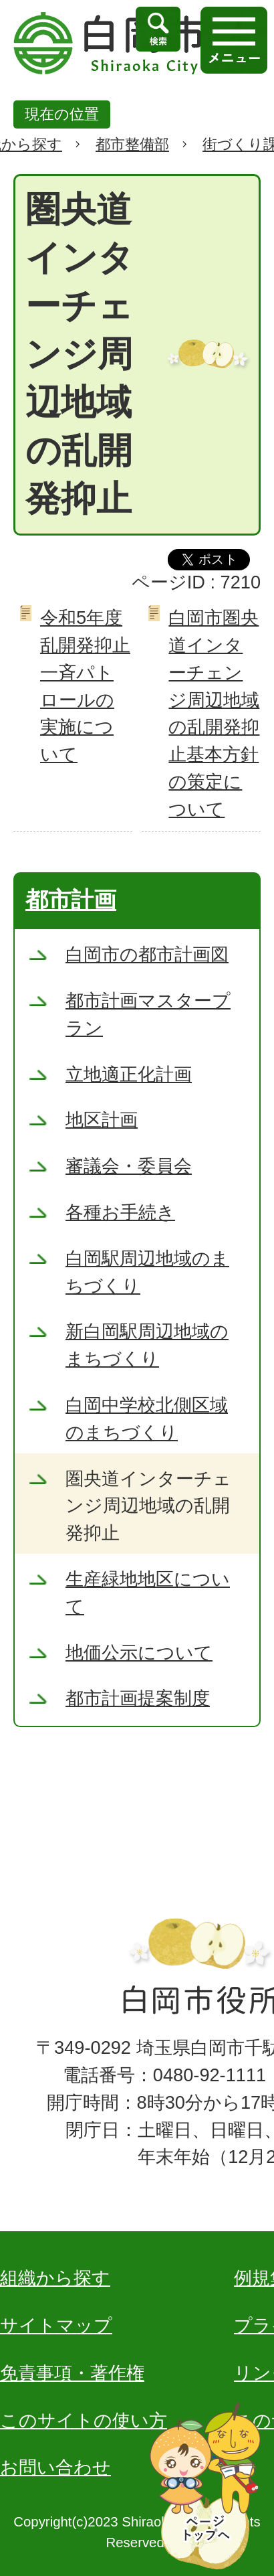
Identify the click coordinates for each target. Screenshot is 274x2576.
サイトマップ (56, 2325)
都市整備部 (132, 144)
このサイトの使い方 (83, 2420)
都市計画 (70, 899)
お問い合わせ (55, 2467)
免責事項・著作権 (72, 2372)
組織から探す (55, 2277)
